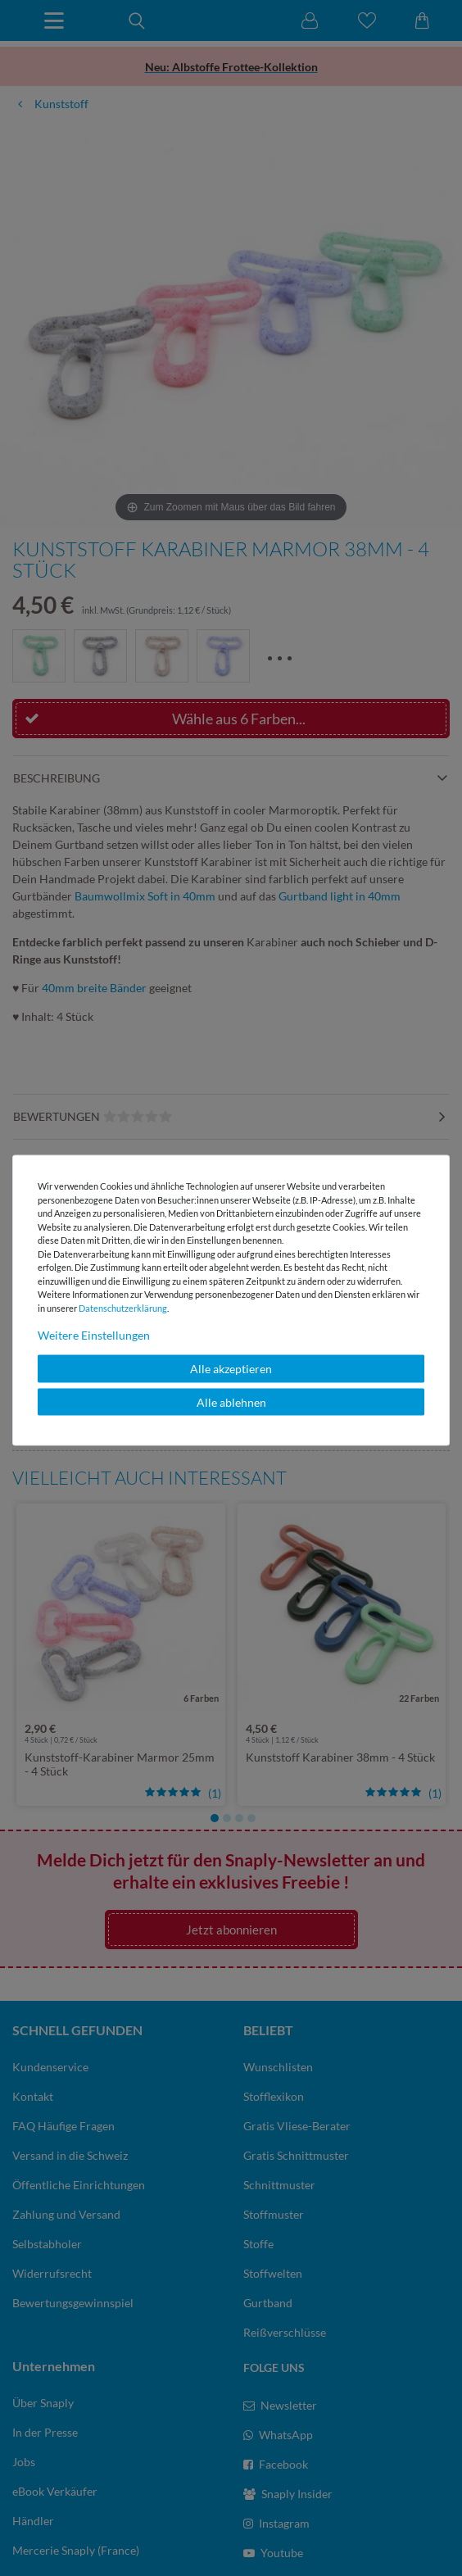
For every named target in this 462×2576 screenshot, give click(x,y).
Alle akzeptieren (231, 1369)
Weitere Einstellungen (94, 1335)
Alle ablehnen (231, 1401)
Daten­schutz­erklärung (123, 1307)
